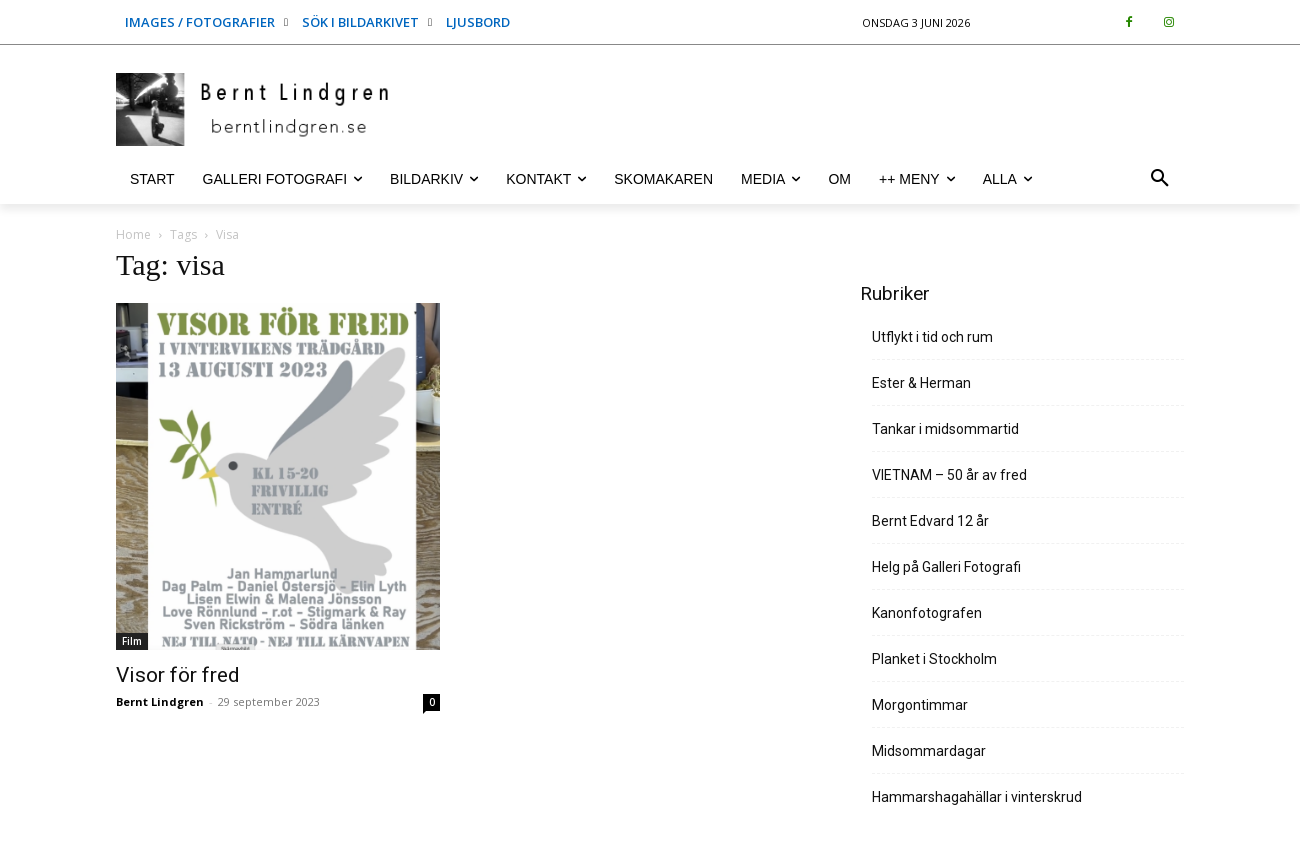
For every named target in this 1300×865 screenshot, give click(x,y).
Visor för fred (178, 675)
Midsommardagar (929, 751)
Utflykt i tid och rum (932, 337)
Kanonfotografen (927, 613)
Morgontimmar (920, 705)
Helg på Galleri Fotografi (946, 567)
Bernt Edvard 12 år (930, 521)
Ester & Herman (921, 383)
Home (133, 234)
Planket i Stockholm (934, 659)
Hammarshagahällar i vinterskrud (977, 797)
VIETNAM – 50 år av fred (949, 475)
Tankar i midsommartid (945, 429)
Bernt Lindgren (160, 701)
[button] (1160, 179)
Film (132, 641)
